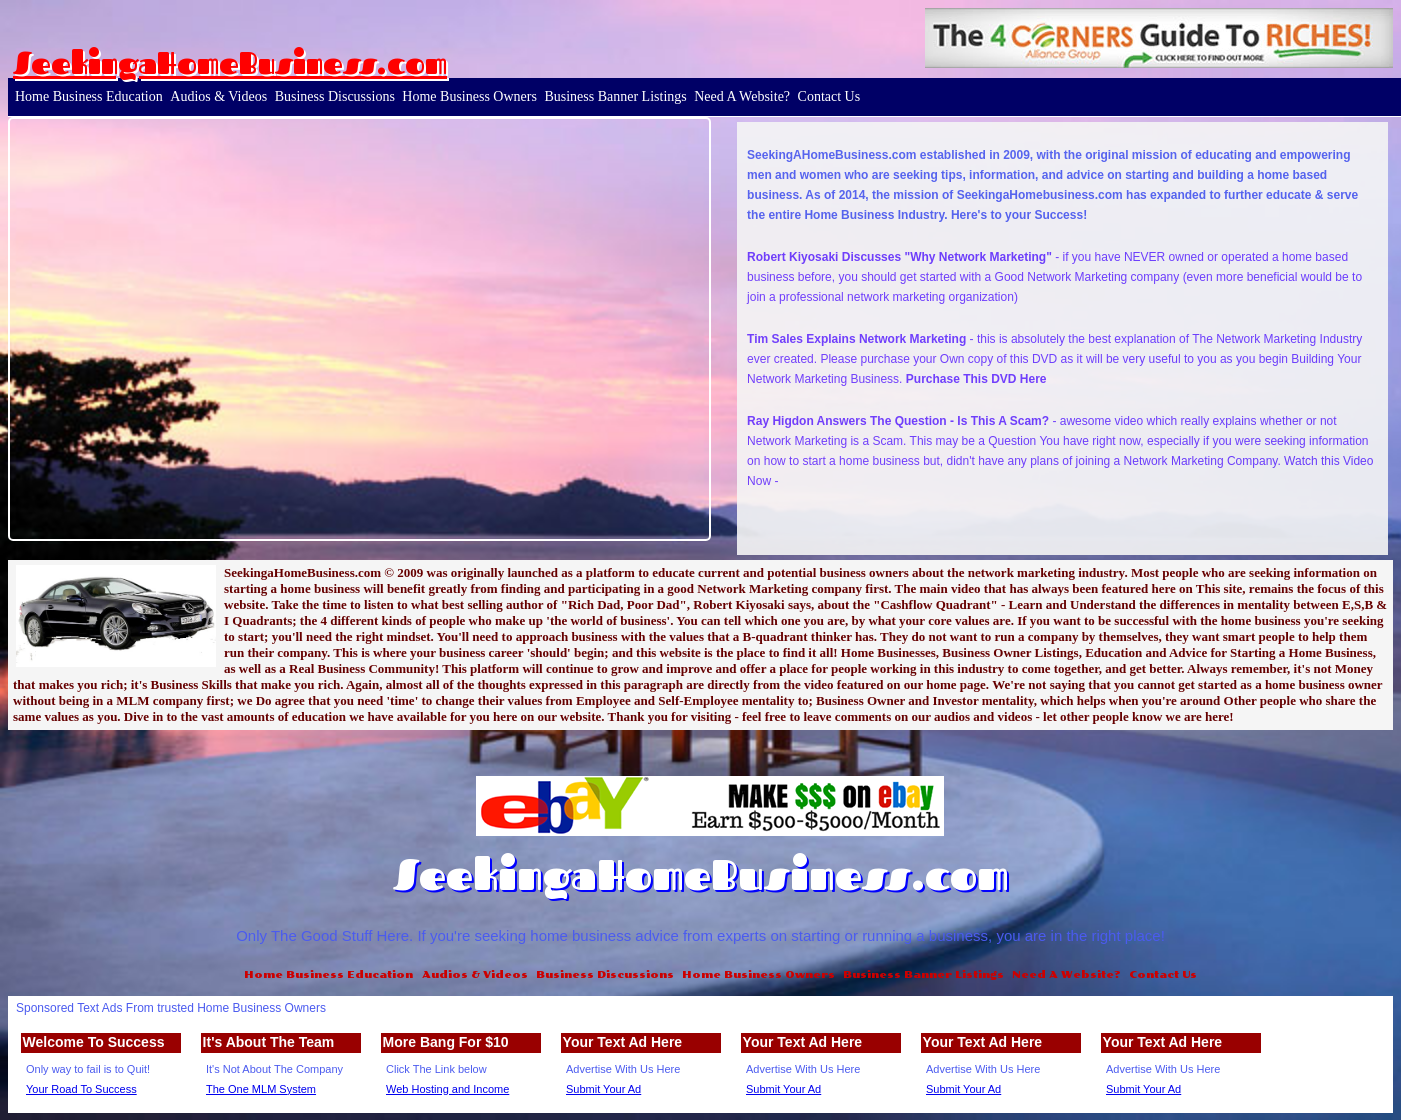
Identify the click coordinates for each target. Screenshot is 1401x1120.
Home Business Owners (469, 96)
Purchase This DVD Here (976, 379)
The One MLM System (261, 1089)
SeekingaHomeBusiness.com (230, 63)
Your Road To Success (81, 1089)
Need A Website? (742, 96)
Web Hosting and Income (447, 1089)
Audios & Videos (218, 96)
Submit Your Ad (603, 1089)
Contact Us (829, 96)
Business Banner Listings (615, 96)
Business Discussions (335, 96)
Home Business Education (89, 96)
